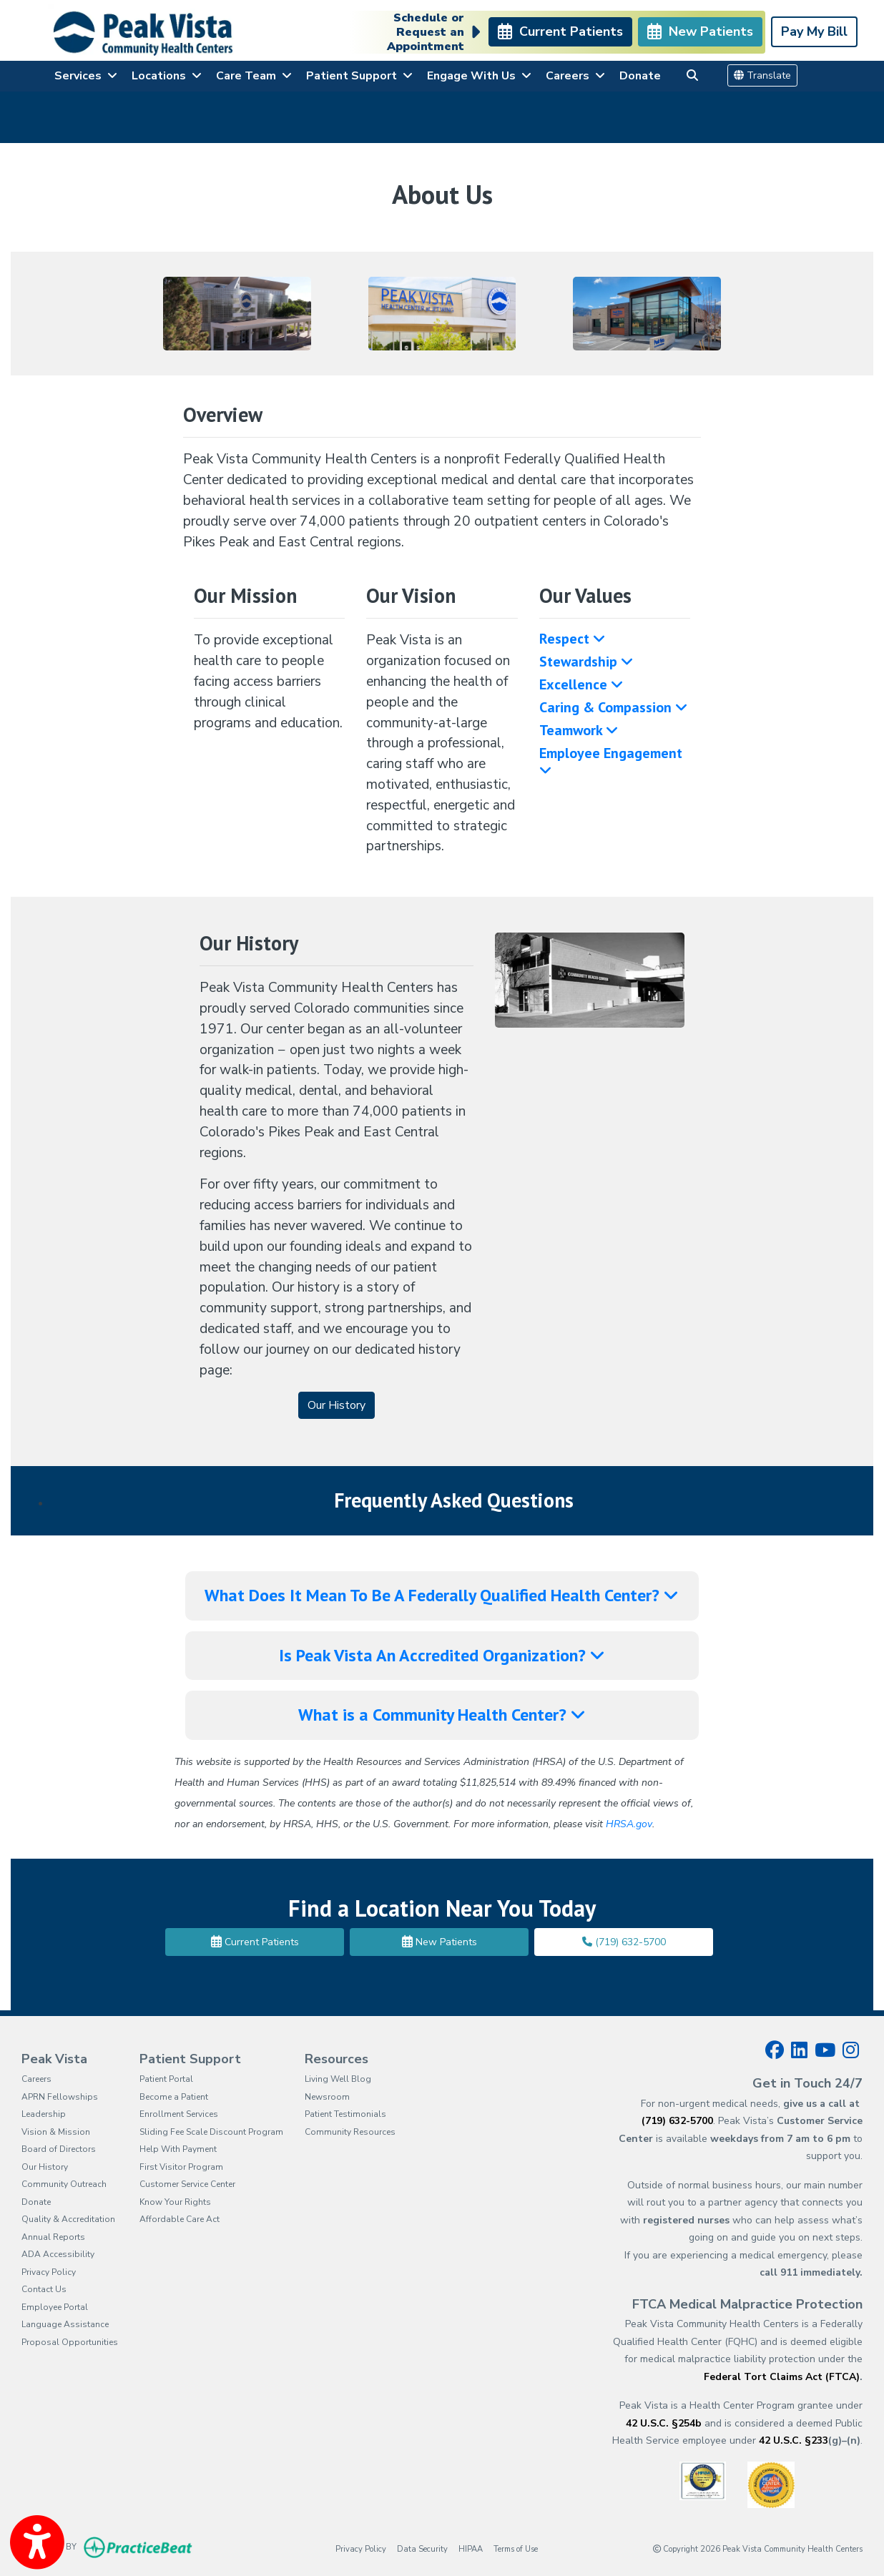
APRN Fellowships (59, 2097)
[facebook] (774, 2050)
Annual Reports (53, 2237)
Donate (640, 76)
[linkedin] (799, 2050)
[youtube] (825, 2050)
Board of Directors (58, 2149)
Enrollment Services (178, 2114)
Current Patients (255, 1942)
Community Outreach (64, 2184)
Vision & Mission (55, 2132)
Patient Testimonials (345, 2114)
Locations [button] (167, 76)
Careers (36, 2079)
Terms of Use (515, 2548)
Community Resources (350, 2132)
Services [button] (85, 76)
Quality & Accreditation (68, 2219)
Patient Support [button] (359, 76)
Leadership (43, 2114)
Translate (762, 75)
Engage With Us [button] (479, 76)
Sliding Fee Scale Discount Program (211, 2132)
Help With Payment (178, 2149)
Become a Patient (173, 2097)
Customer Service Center (187, 2184)
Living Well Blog (338, 2079)
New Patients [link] (700, 31)
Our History (44, 2167)
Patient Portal (166, 2079)
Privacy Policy (48, 2272)
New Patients (439, 1942)
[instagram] (851, 2050)
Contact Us (44, 2289)
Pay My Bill (814, 31)
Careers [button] (575, 76)
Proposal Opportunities (69, 2342)
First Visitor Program (181, 2167)
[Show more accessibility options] (37, 2542)
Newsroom (327, 2097)
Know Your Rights (175, 2202)
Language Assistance (65, 2324)
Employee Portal (54, 2307)
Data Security (422, 2548)
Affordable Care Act (179, 2219)
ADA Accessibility (57, 2254)
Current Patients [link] (560, 31)
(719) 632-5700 (624, 1942)
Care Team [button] (254, 76)
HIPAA (470, 2548)
